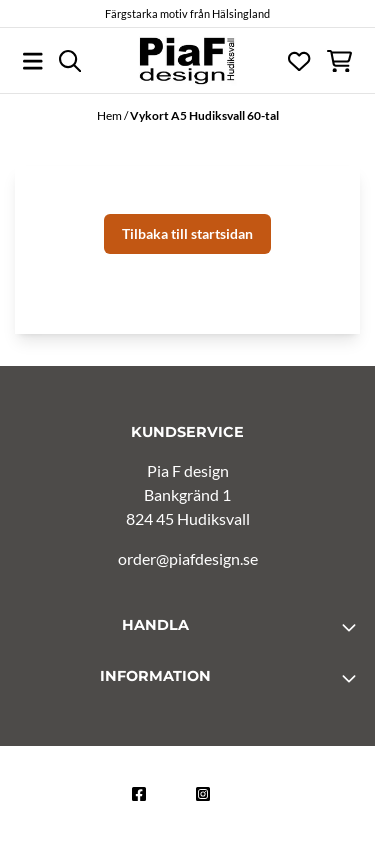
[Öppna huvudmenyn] (33, 61)
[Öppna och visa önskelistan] (299, 61)
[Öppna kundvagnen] (339, 61)
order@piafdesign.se (188, 558)
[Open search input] (70, 61)
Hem (110, 115)
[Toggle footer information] (352, 627)
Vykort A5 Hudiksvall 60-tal (204, 115)
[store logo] (187, 61)
